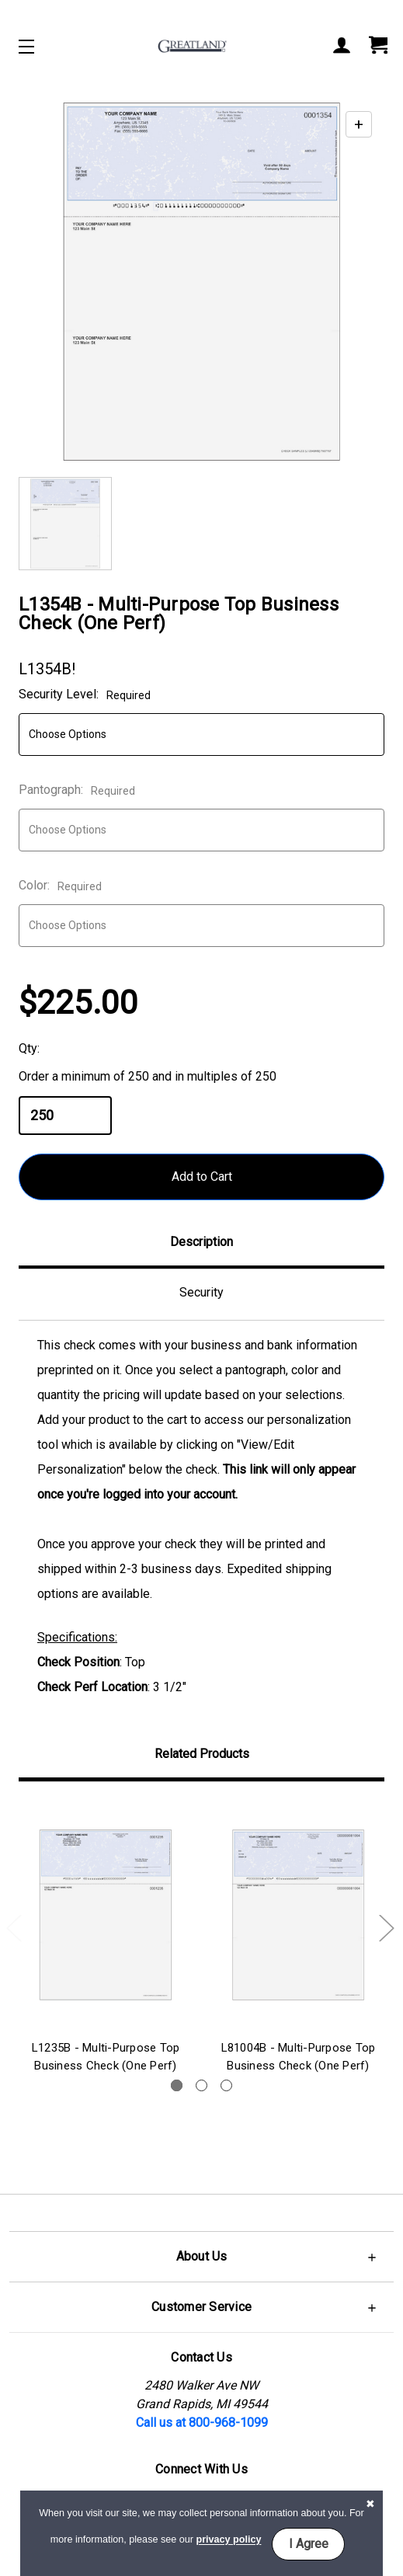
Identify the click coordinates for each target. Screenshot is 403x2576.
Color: (60, 885)
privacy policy (228, 2540)
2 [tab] (201, 2085)
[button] (201, 2256)
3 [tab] (226, 2085)
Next (385, 1927)
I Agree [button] (308, 2543)
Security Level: (85, 694)
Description (201, 1241)
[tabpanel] (105, 1939)
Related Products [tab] (202, 1753)
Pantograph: (77, 789)
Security (201, 1292)
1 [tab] (176, 2085)
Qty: (29, 1048)
